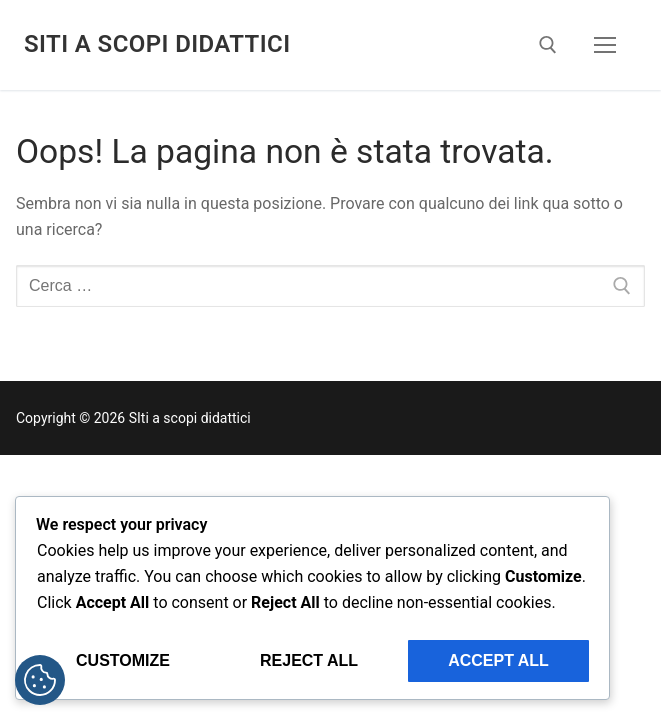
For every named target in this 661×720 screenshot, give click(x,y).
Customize (123, 660)
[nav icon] (605, 45)
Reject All (309, 660)
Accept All (498, 660)
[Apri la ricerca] (548, 45)
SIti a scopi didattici (157, 44)
